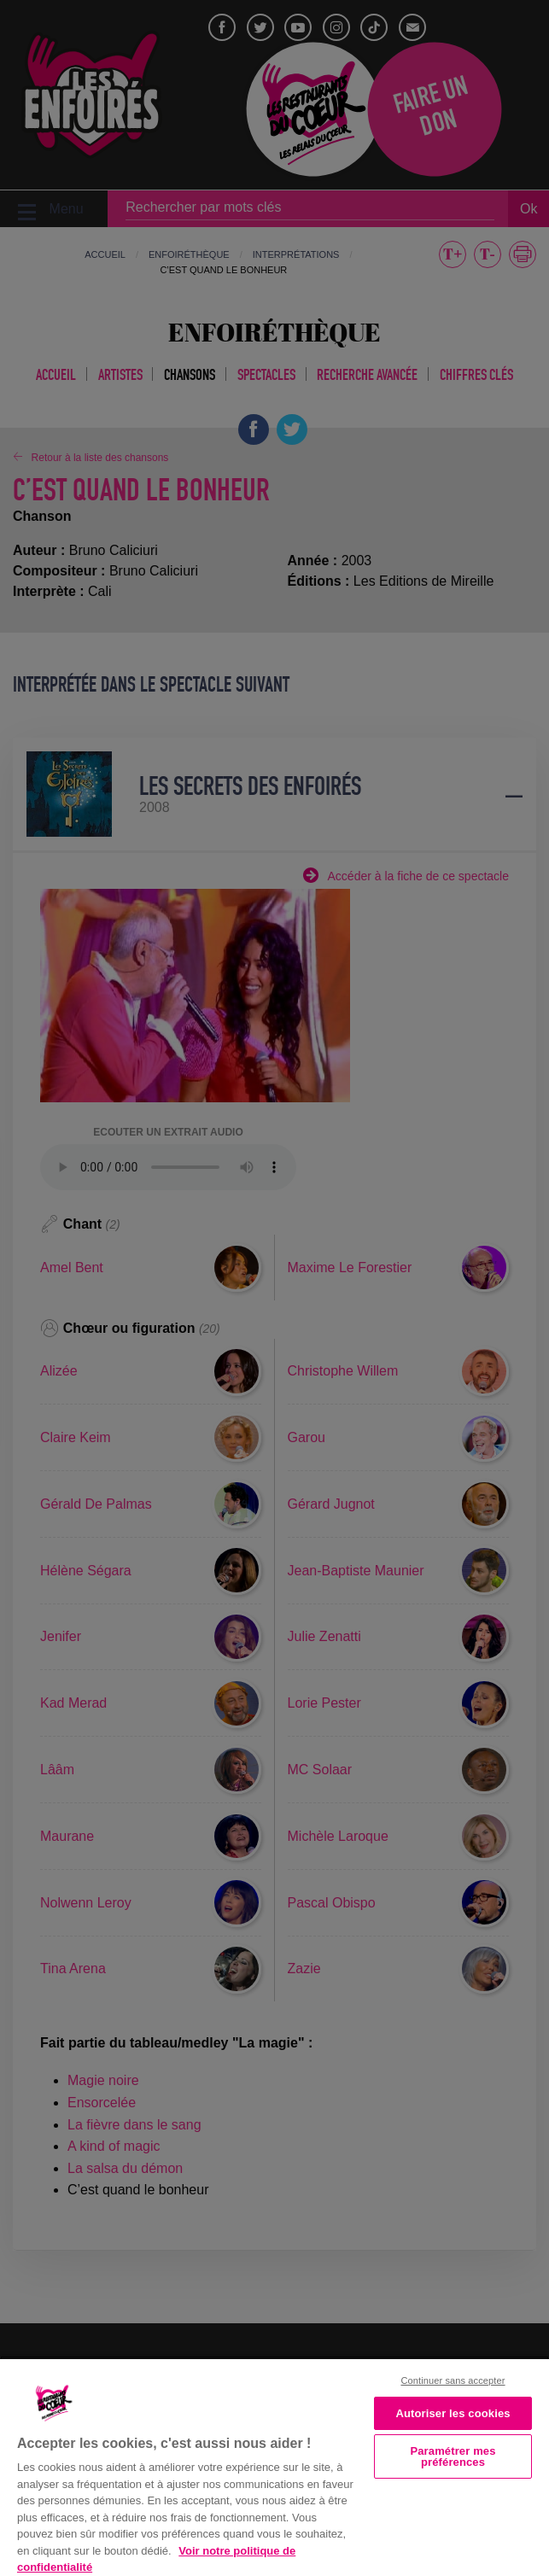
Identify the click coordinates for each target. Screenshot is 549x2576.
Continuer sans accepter (452, 2380)
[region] (274, 2466)
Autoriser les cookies (452, 2413)
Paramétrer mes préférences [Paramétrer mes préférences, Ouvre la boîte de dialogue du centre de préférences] (452, 2456)
